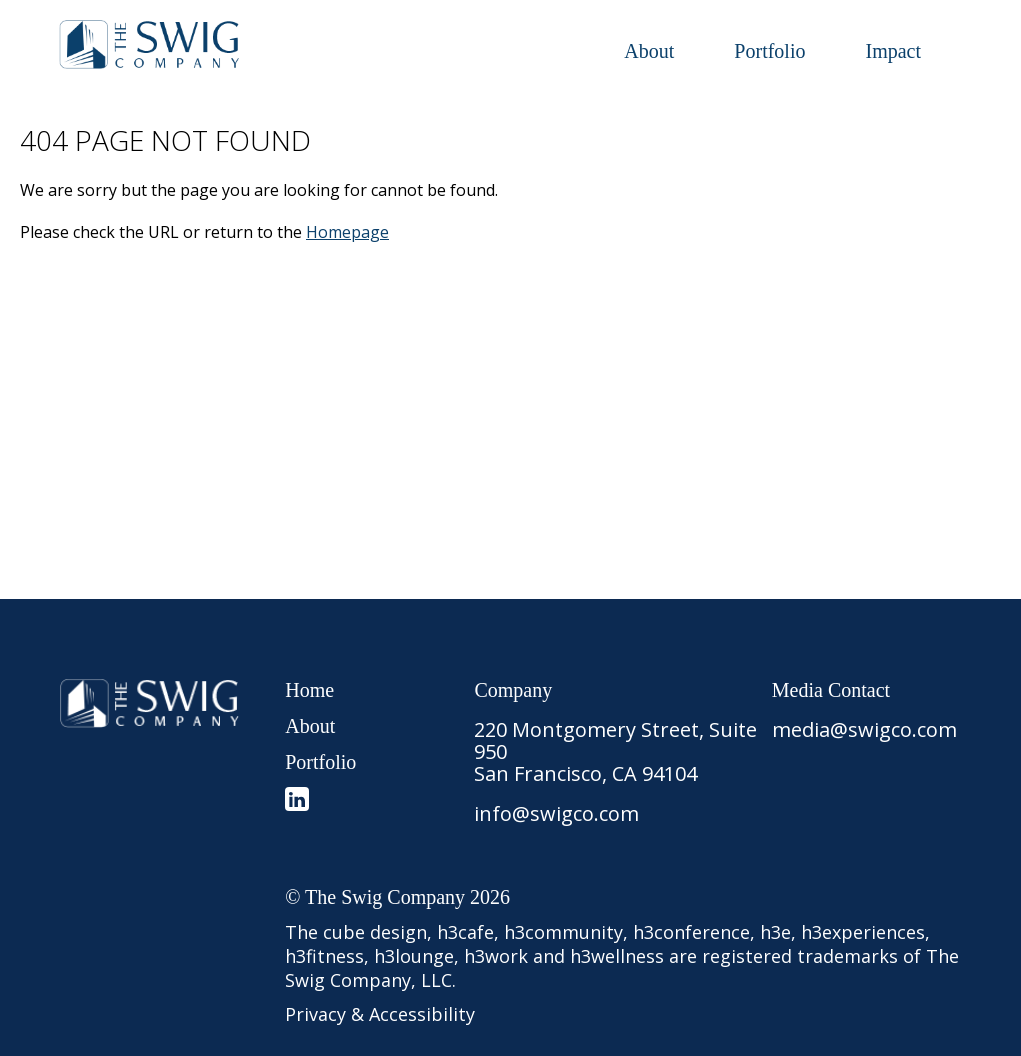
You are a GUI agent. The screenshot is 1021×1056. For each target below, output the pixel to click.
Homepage (347, 232)
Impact (893, 51)
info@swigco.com (556, 813)
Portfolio (769, 51)
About (649, 51)
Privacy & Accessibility (380, 1014)
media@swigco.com (864, 729)
